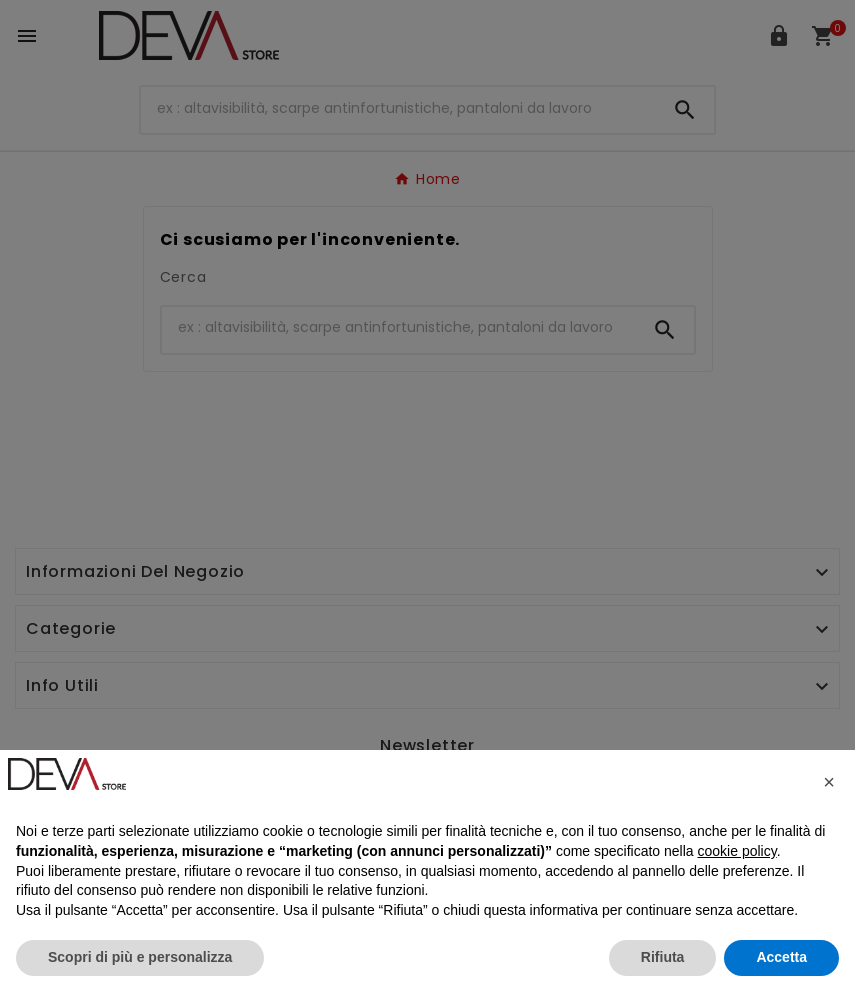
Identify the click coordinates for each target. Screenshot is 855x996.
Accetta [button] (781, 957)
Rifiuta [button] (663, 957)
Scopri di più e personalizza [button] (140, 957)
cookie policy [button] (737, 851)
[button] (829, 782)
